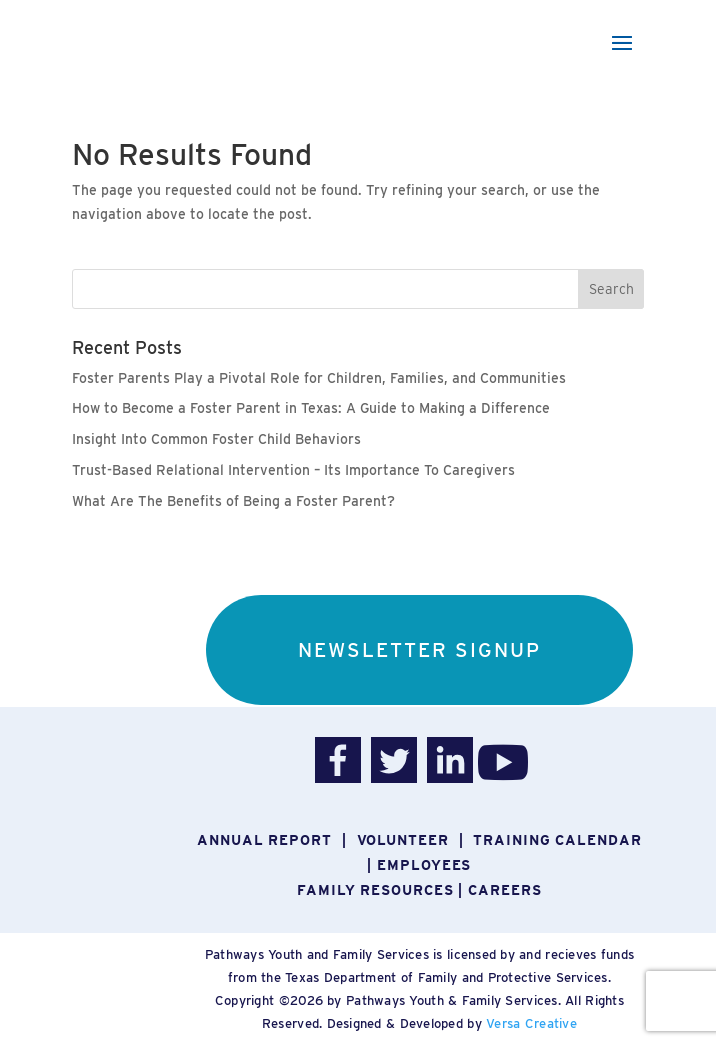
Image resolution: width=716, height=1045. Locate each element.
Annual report (264, 840)
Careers (504, 890)
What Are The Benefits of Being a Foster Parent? (233, 501)
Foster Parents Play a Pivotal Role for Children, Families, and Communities (319, 378)
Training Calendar (557, 840)
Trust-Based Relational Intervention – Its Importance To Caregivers (293, 470)
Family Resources (375, 890)
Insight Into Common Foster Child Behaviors (216, 439)
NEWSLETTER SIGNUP (419, 650)
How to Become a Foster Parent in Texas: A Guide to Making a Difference (311, 408)
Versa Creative (531, 1023)
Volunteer (403, 840)
